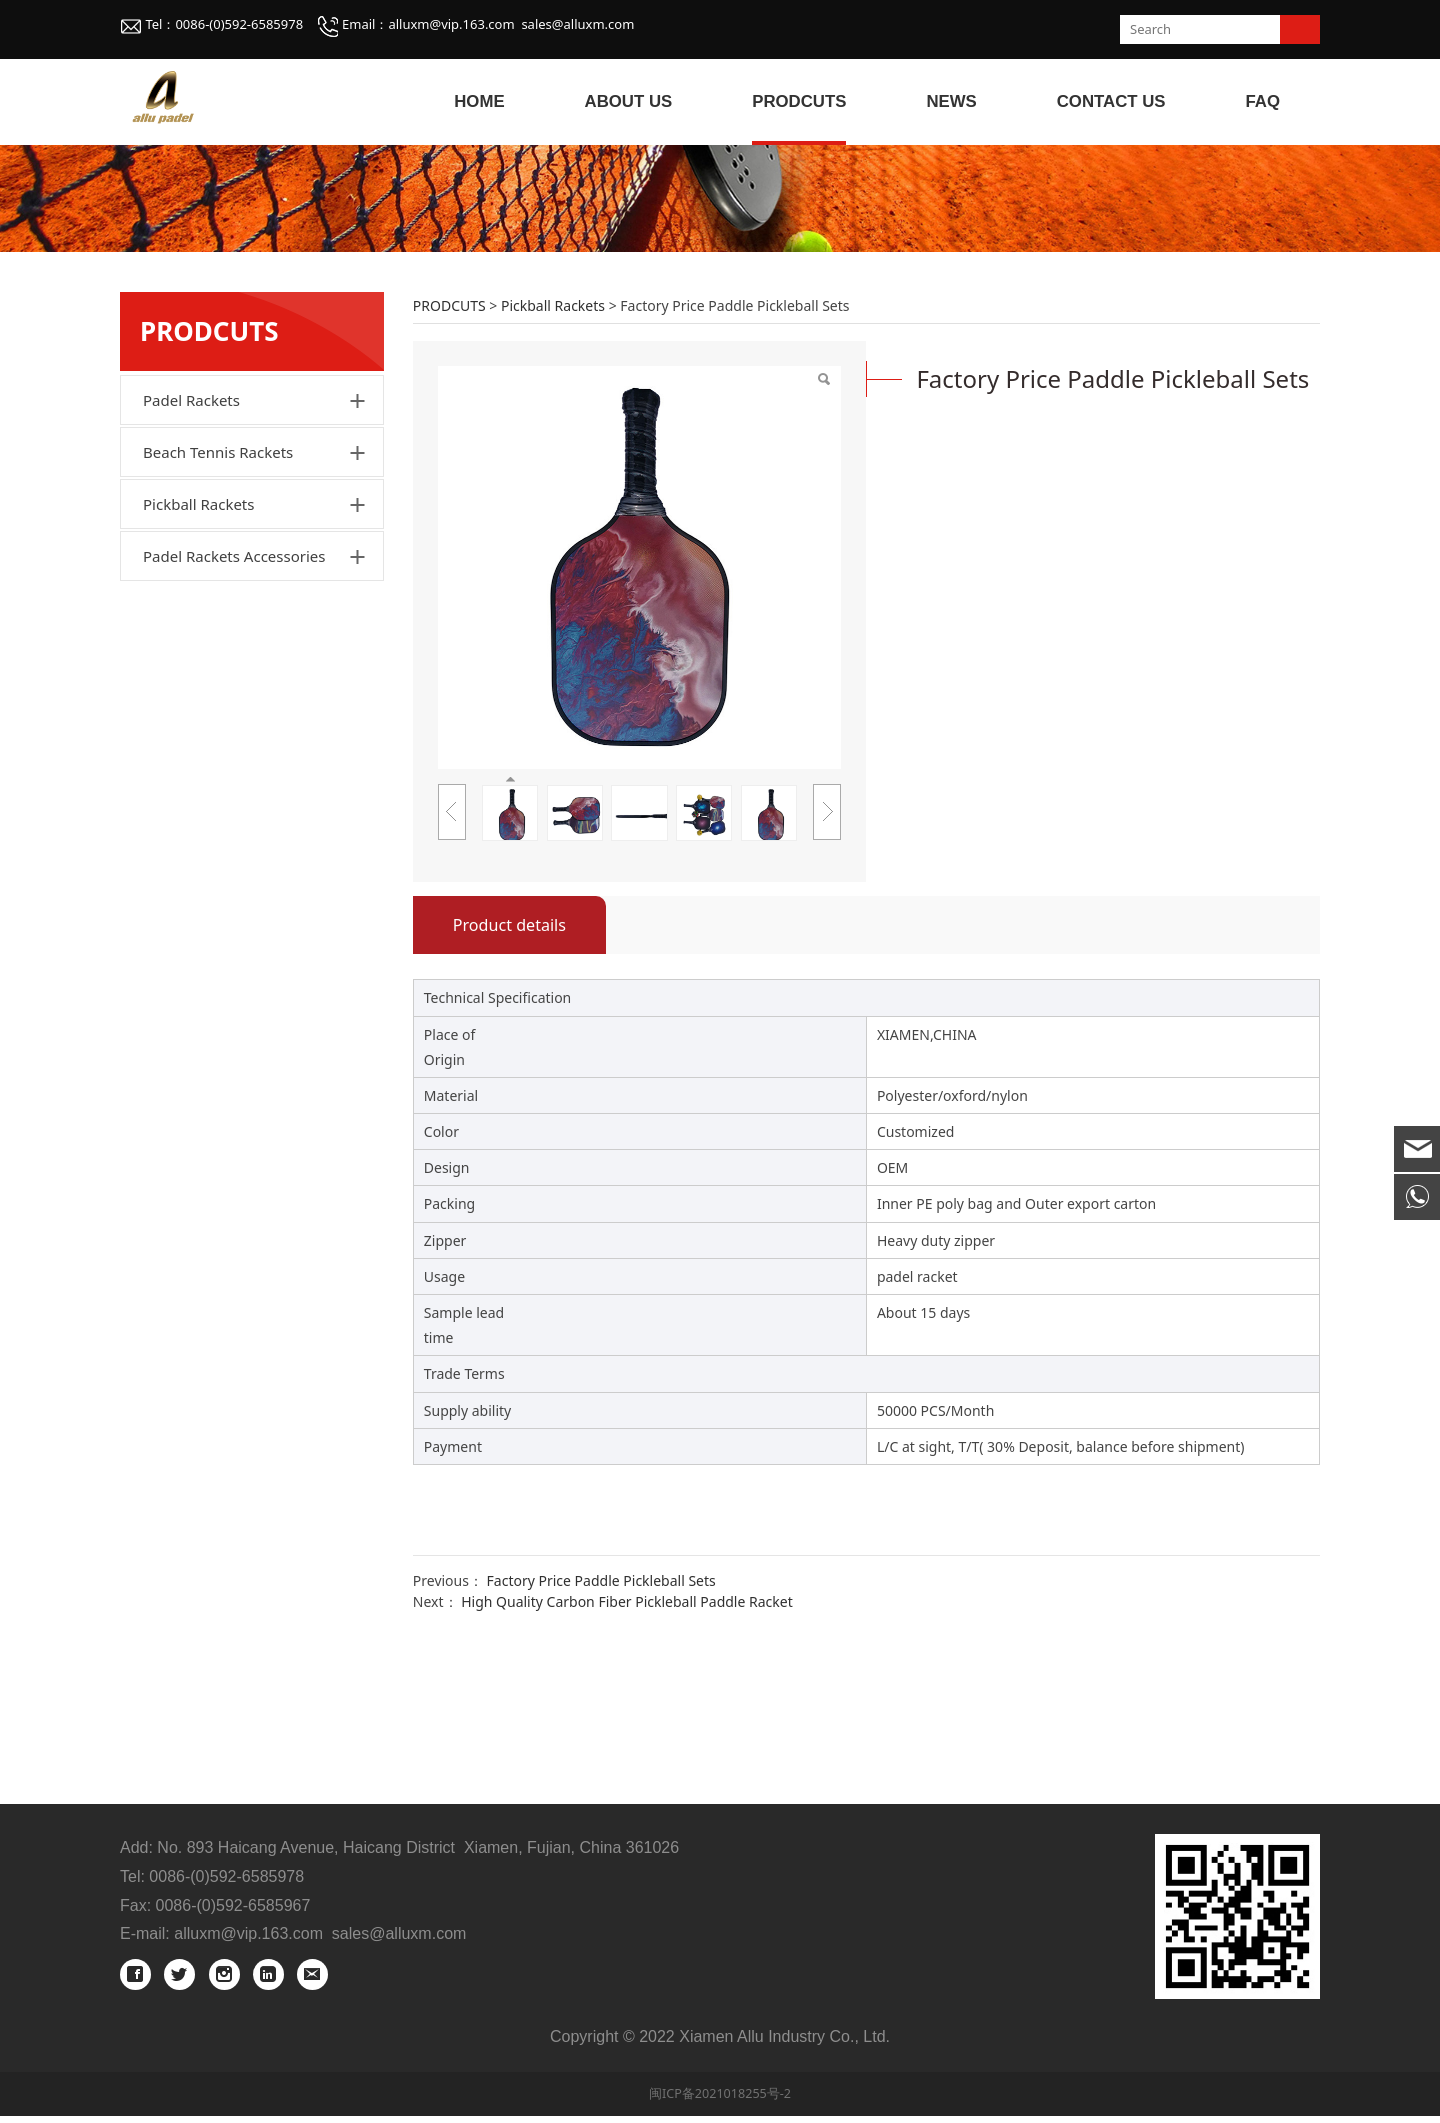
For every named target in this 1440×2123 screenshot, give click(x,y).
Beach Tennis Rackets (218, 597)
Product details (509, 1070)
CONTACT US (1111, 101)
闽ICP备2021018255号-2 (720, 2100)
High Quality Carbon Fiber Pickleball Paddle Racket (627, 1746)
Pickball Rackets (198, 649)
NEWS (951, 101)
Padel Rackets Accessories (234, 701)
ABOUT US (629, 101)
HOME (479, 101)
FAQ (1263, 101)
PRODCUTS (799, 101)
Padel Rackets (191, 545)
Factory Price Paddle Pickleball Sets (601, 1725)
